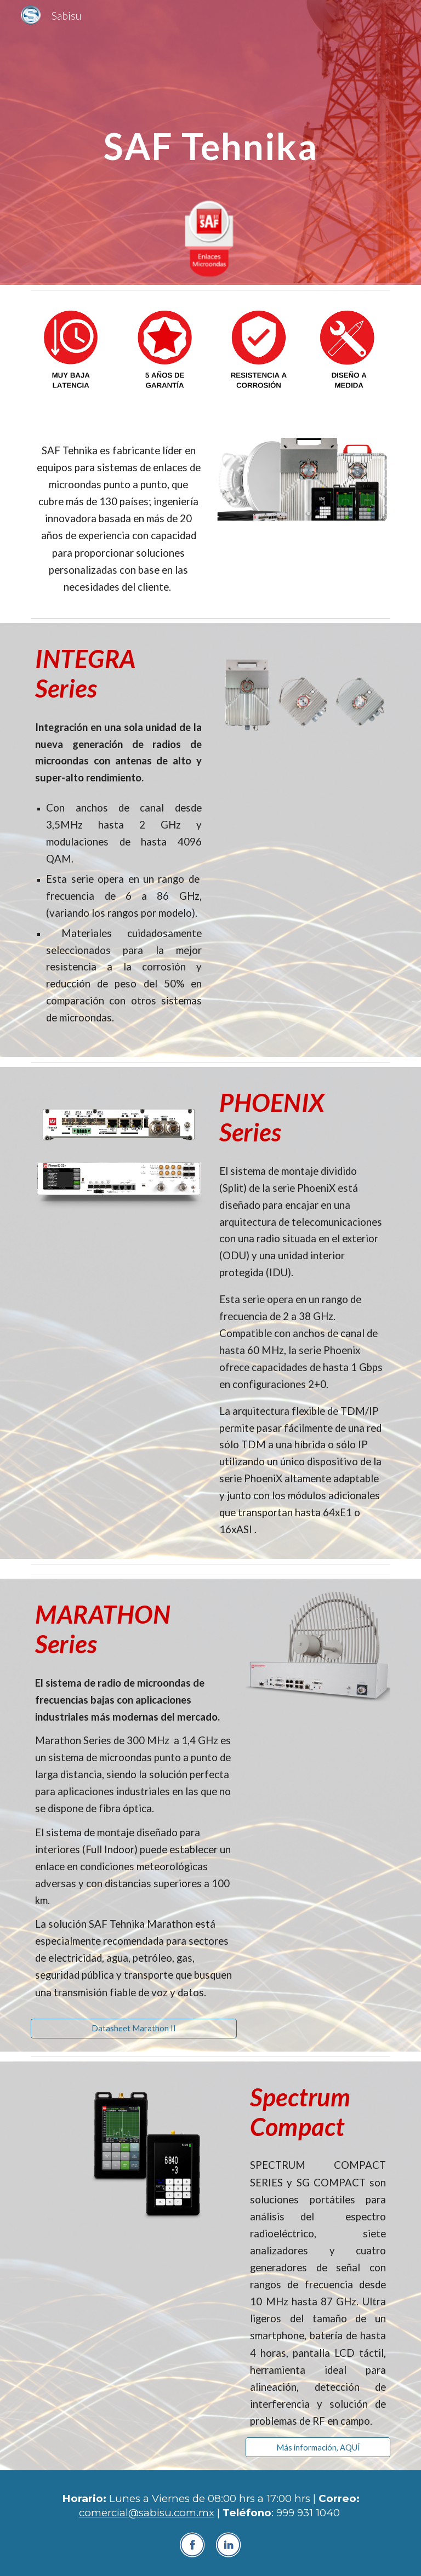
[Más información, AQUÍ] (317, 2447)
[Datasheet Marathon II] (133, 2028)
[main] (210, 142)
